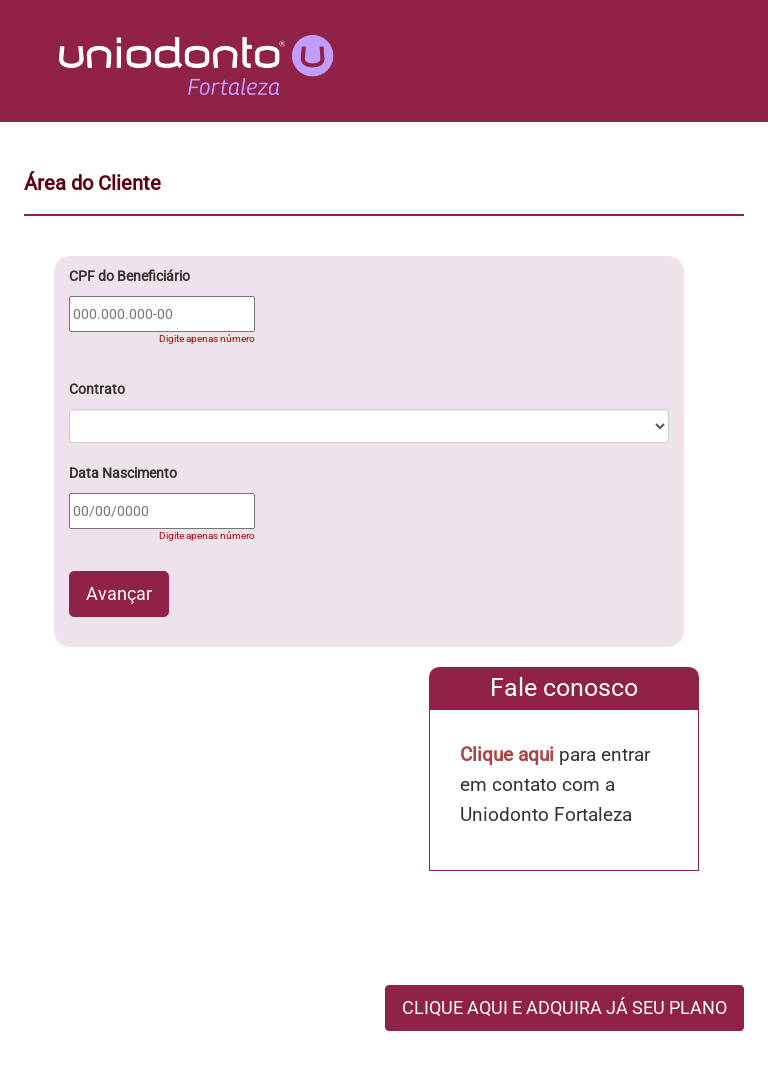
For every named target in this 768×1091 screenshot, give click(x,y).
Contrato (97, 389)
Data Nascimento (123, 473)
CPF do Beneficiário (129, 276)
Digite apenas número (207, 338)
